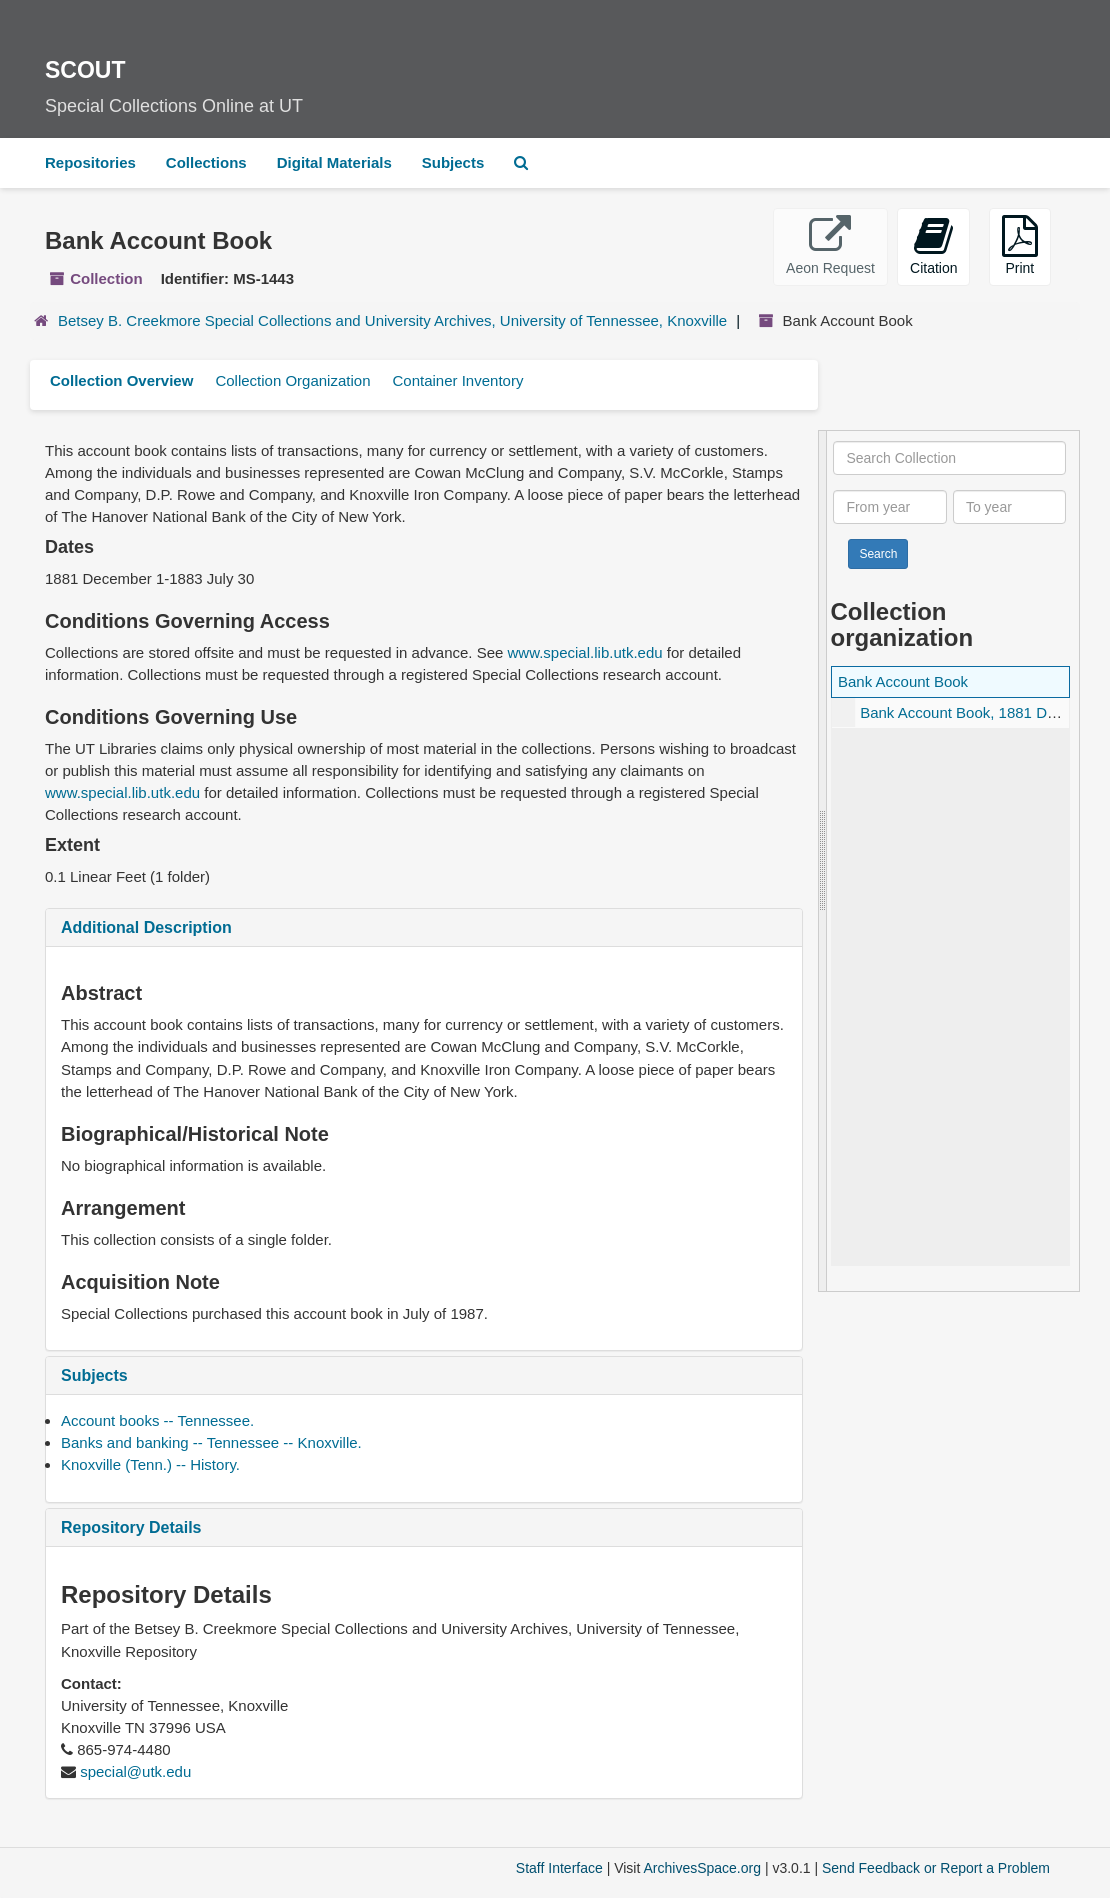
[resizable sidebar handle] (823, 861)
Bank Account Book (903, 681)
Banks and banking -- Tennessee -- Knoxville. (211, 1442)
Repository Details (131, 1527)
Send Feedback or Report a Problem (936, 1868)
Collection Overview (121, 380)
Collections (206, 162)
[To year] (1009, 507)
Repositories (90, 162)
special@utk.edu (135, 1771)
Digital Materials (334, 162)
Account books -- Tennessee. (157, 1420)
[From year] (889, 507)
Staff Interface (559, 1868)
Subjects (453, 162)
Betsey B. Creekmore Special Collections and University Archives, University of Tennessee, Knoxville (392, 320)
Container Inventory (457, 380)
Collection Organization (292, 380)
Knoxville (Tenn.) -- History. (150, 1464)
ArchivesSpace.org (702, 1868)
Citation (933, 245)
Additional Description (146, 927)
